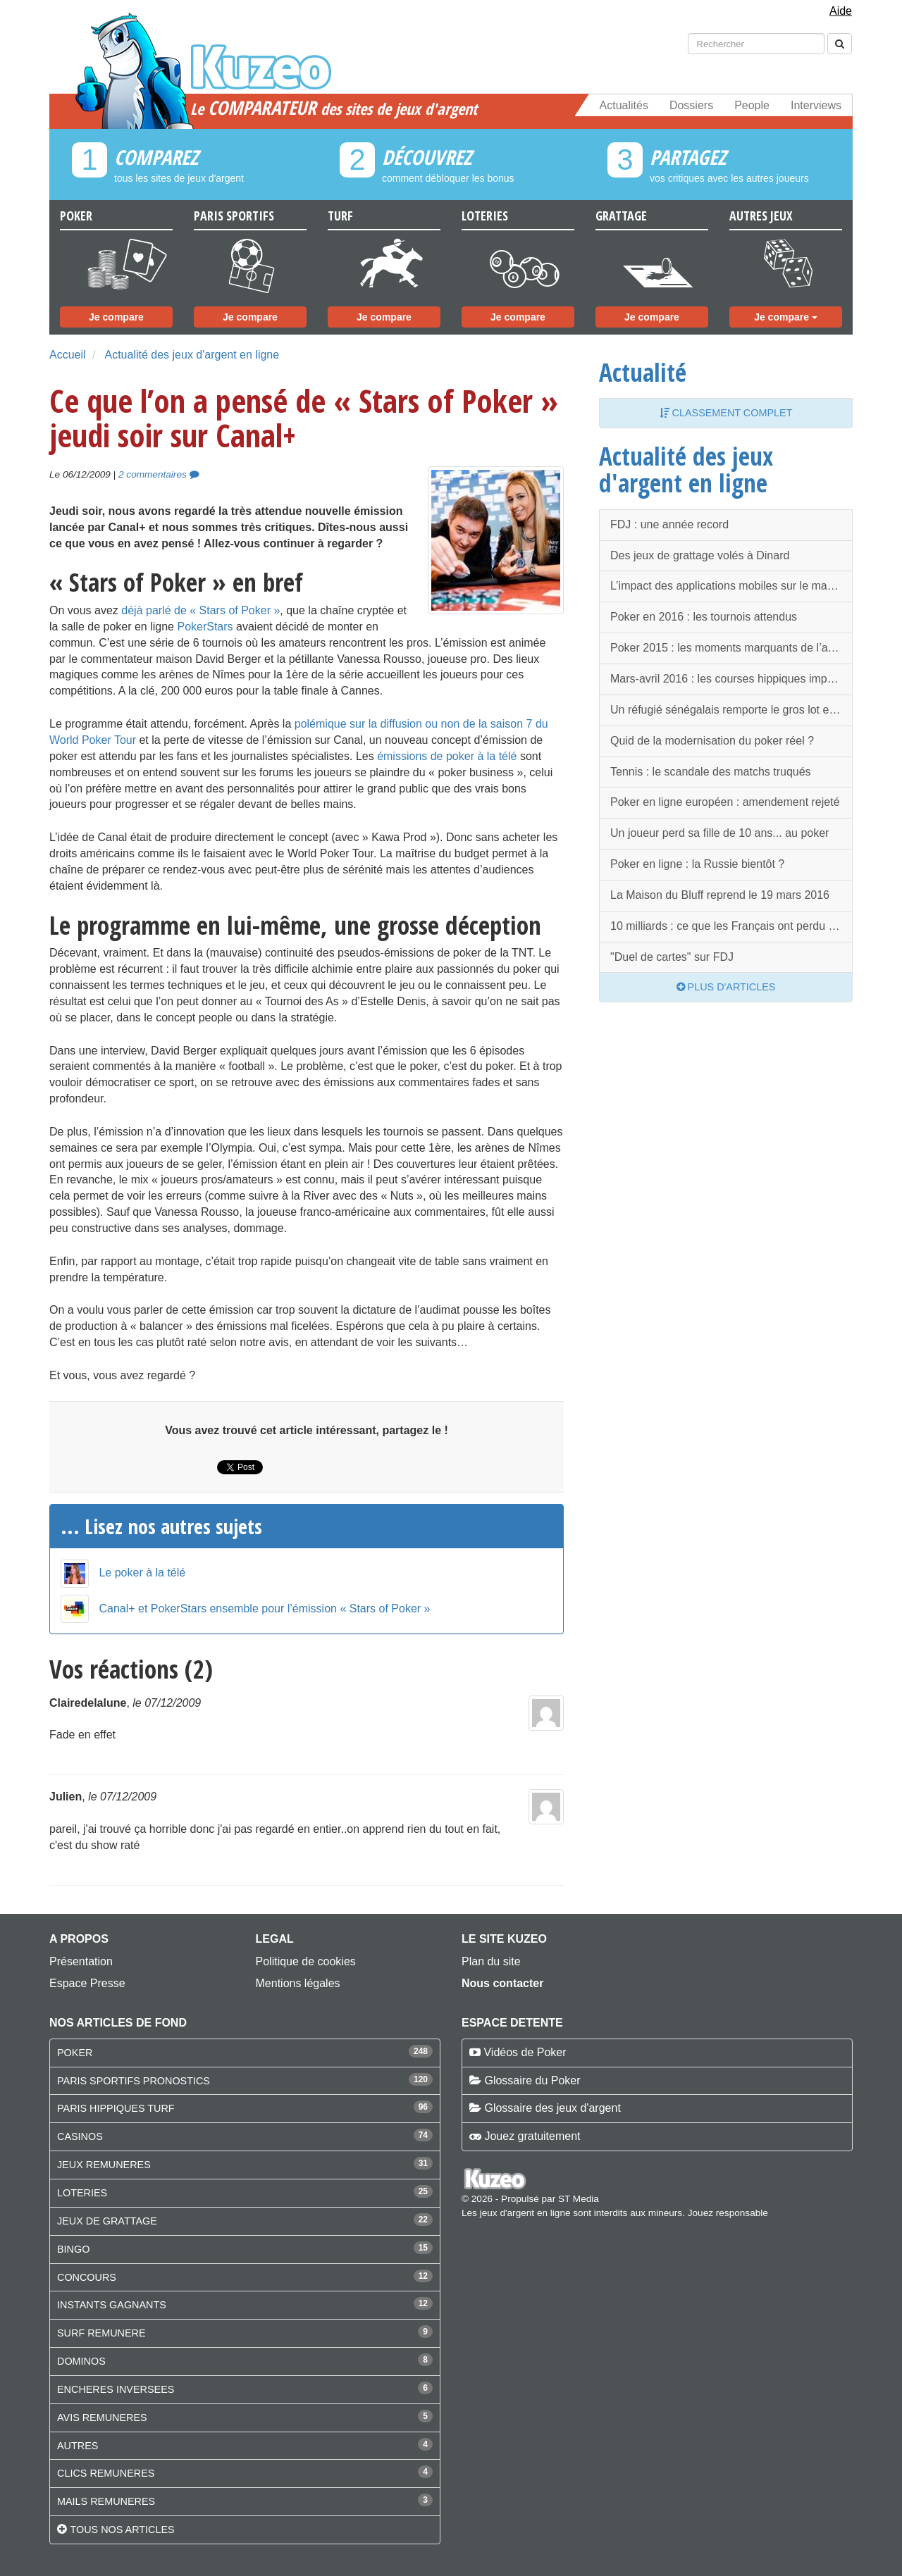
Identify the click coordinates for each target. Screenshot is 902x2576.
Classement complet (726, 412)
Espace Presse (87, 1983)
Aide (840, 11)
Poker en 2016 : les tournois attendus (703, 617)
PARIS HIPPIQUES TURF (116, 2108)
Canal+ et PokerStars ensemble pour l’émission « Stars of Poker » (264, 1608)
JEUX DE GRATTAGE (107, 2221)
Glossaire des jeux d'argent (552, 2108)
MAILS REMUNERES (106, 2501)
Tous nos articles (122, 2529)
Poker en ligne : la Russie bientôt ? (697, 864)
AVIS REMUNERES (102, 2417)
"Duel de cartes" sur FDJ (672, 957)
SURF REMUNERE (101, 2333)
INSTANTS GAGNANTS (111, 2304)
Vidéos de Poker (524, 2052)
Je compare (116, 317)
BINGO (73, 2249)
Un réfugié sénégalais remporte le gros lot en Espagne (731, 710)
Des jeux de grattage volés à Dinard (699, 555)
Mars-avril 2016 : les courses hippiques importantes (731, 679)
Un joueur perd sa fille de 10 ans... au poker (719, 833)
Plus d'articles (726, 987)
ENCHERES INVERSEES (115, 2389)
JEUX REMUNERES (104, 2164)
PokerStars (205, 627)
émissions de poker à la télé (447, 756)
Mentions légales (298, 1983)
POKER (74, 2052)
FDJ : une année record (669, 524)
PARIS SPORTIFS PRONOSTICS (133, 2080)
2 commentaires (158, 474)
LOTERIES (82, 2192)
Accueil (67, 355)
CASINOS (80, 2136)
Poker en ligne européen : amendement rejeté (725, 802)
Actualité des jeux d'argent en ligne (191, 355)
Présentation (81, 1961)
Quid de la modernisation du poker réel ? (712, 741)
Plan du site (491, 1961)
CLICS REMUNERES (105, 2473)
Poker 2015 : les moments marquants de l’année (731, 648)
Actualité (642, 372)
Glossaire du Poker (532, 2080)
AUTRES (77, 2445)
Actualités (624, 105)
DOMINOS (81, 2361)
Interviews (816, 105)
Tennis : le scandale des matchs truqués (710, 772)
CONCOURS (86, 2277)
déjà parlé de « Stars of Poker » (200, 610)
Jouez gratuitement (532, 2136)
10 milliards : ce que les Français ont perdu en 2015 (731, 926)
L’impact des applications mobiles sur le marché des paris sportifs (731, 586)
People (752, 105)
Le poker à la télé (142, 1573)
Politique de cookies (306, 1961)
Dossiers (691, 105)
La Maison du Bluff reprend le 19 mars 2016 (719, 895)
